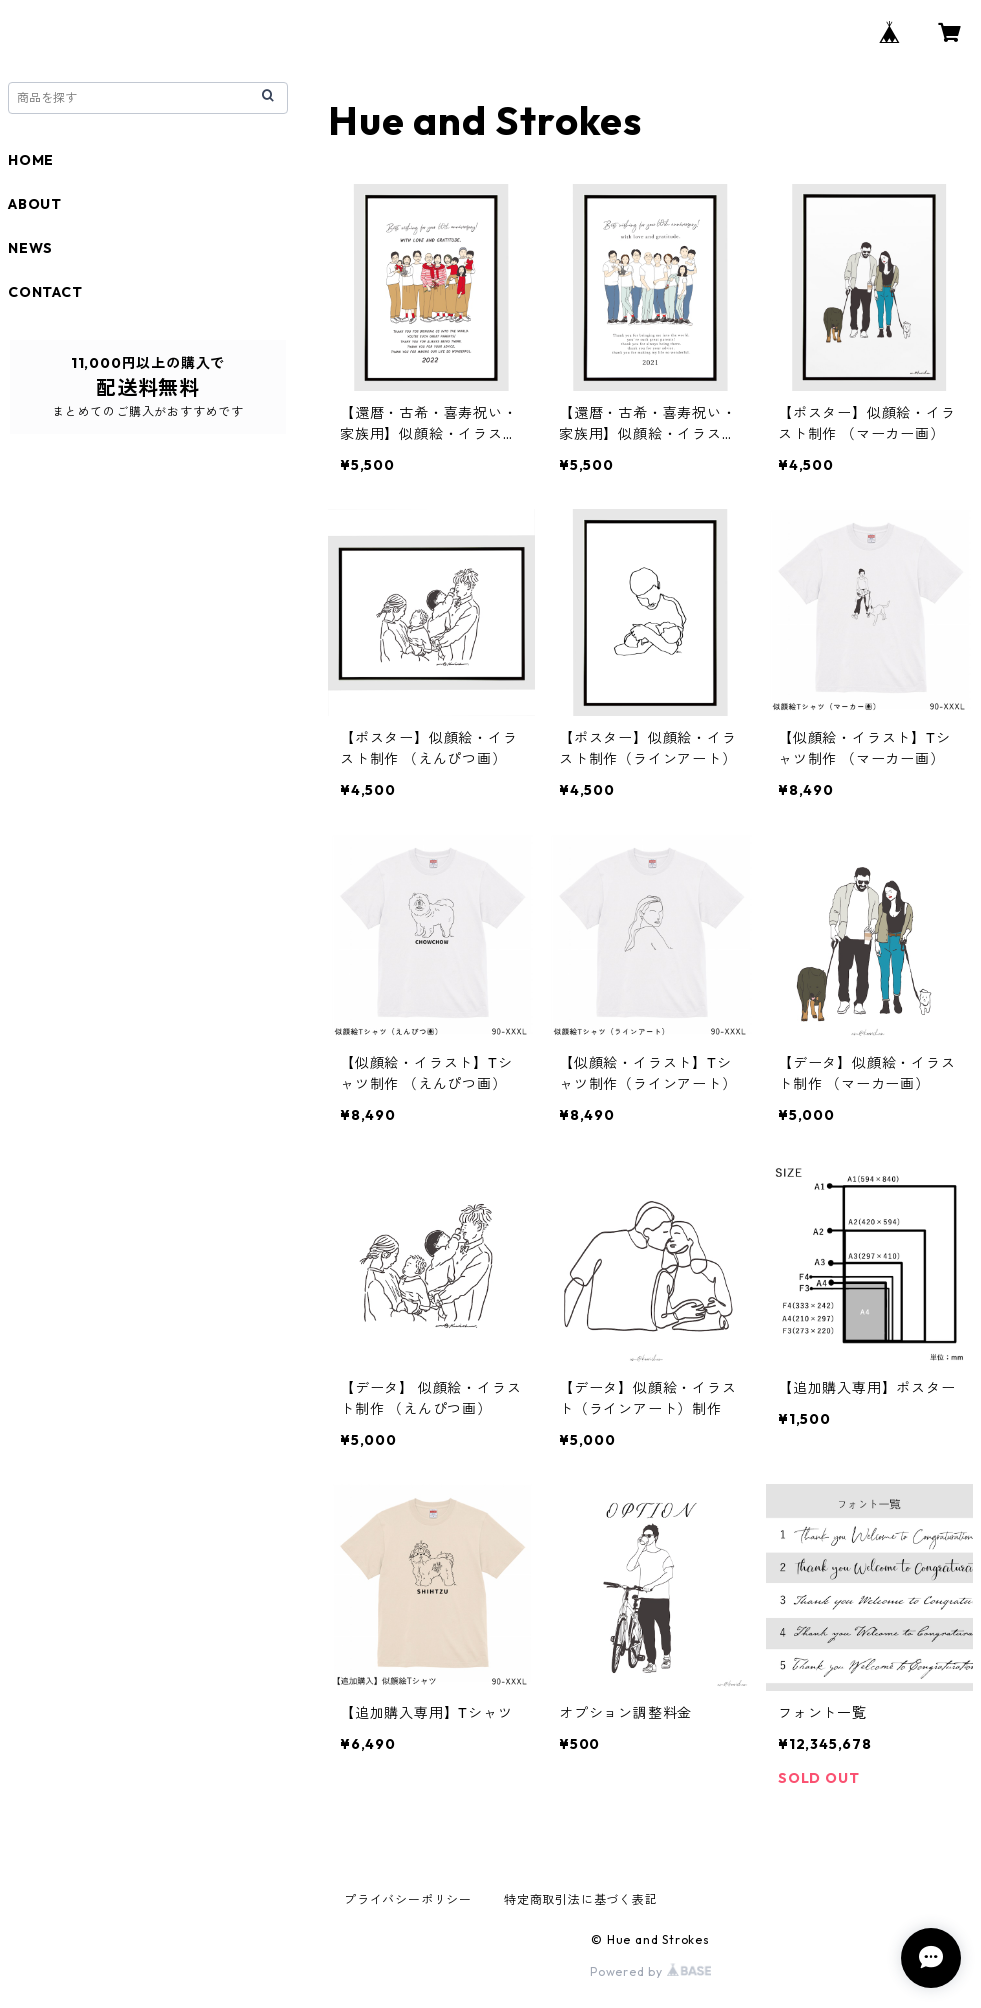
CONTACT (45, 292)
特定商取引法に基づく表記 (581, 1899)
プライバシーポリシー (408, 1899)
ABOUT (35, 204)
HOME (31, 160)
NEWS (30, 248)
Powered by (650, 1971)
